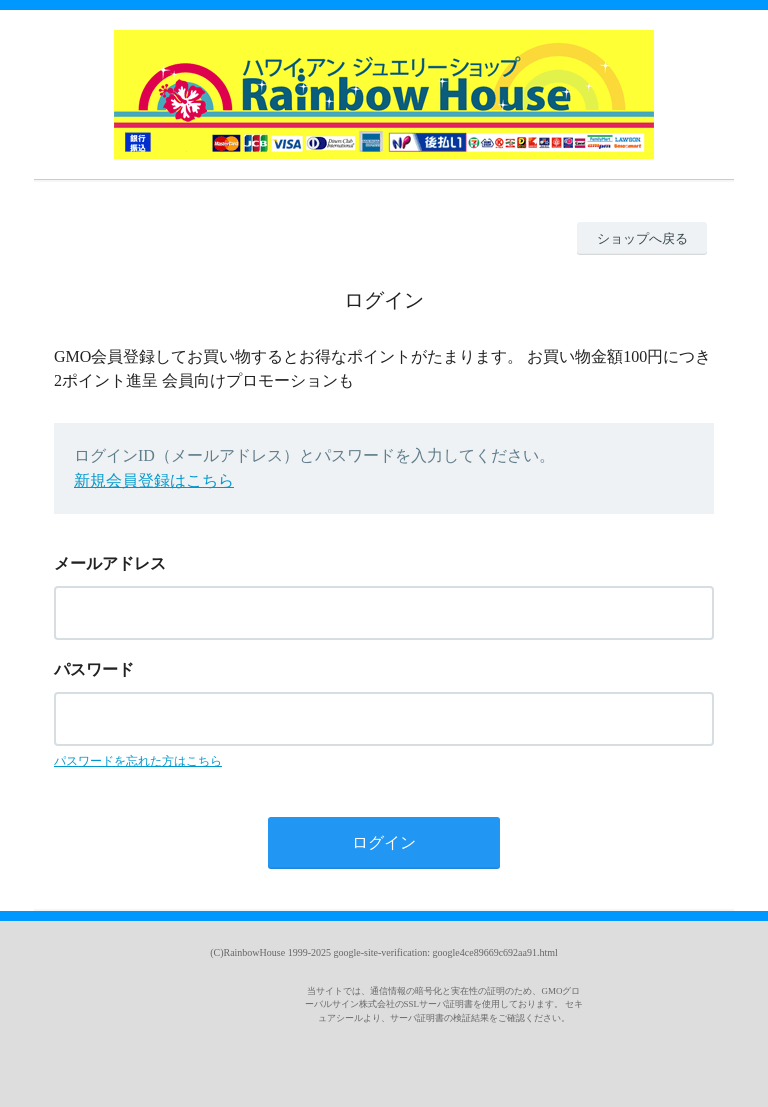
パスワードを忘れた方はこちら (138, 761)
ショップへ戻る (642, 238)
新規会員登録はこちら (154, 480)
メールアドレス (110, 563)
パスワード (94, 669)
